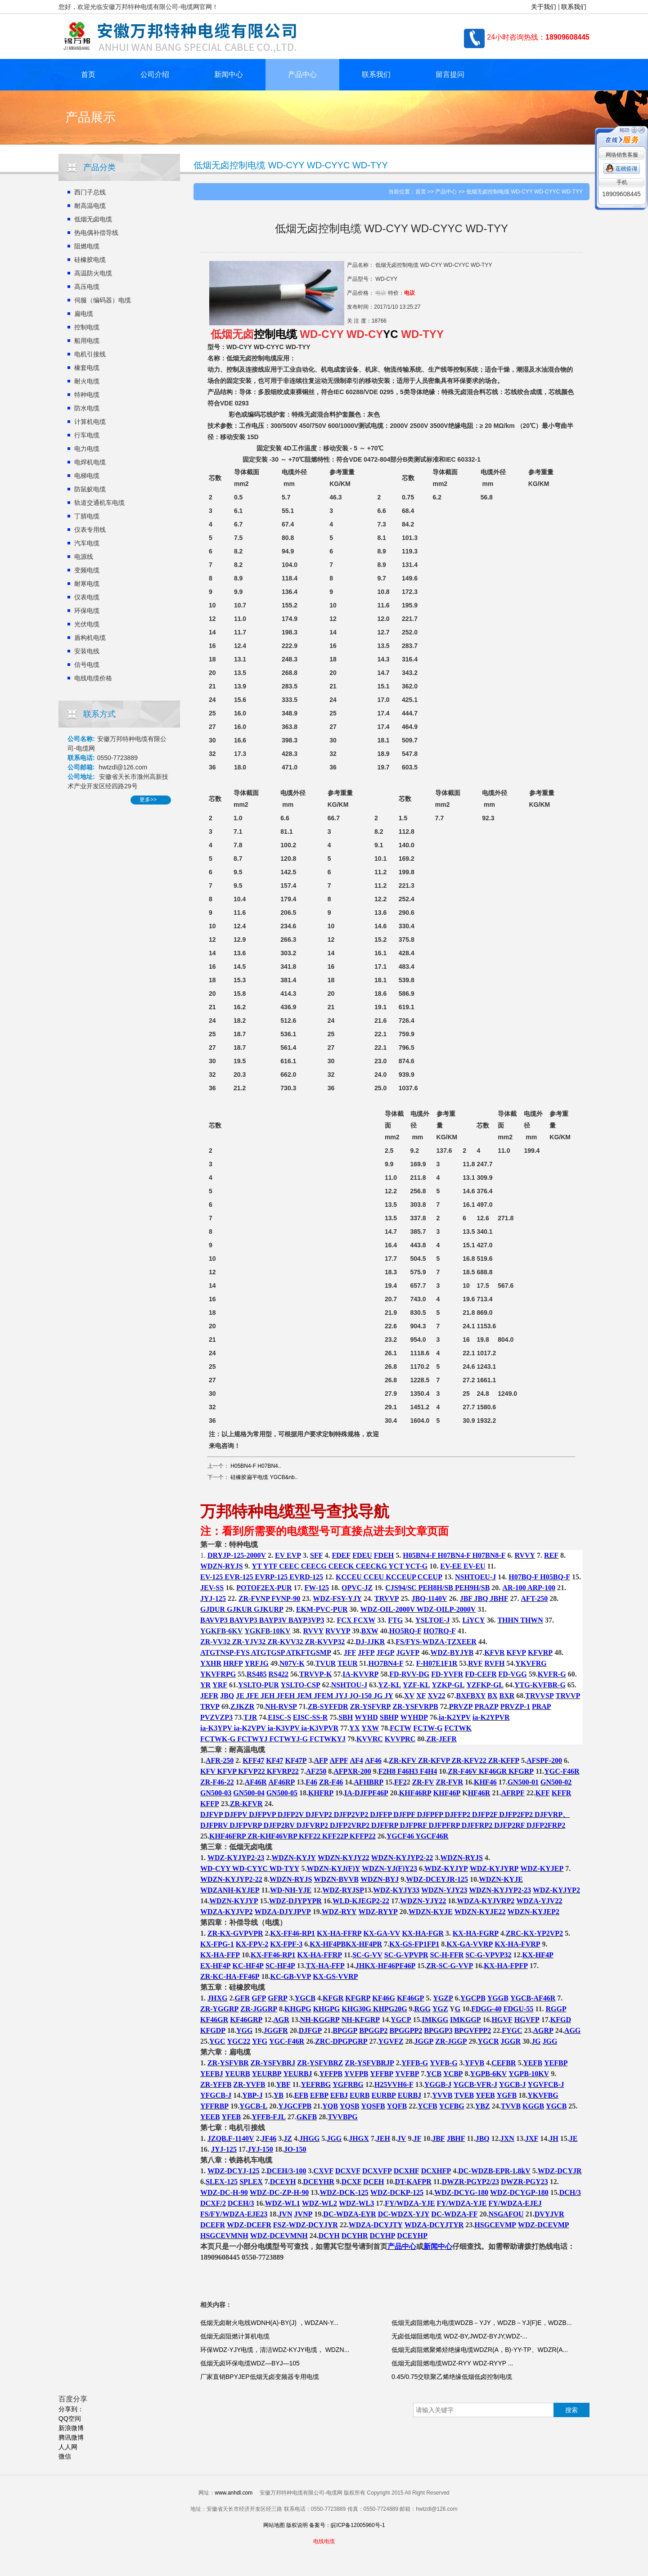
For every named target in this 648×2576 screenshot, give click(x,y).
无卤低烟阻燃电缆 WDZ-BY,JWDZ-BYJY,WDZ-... (459, 2336)
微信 (64, 2456)
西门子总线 (90, 192)
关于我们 (543, 6)
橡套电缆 (86, 367)
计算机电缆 (90, 421)
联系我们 (573, 6)
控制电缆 (86, 327)
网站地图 (274, 2525)
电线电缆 (324, 2541)
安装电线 (86, 651)
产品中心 (302, 74)
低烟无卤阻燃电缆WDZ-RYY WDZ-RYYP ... (452, 2363)
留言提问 (450, 74)
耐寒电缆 (86, 583)
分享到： (71, 2409)
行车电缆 (86, 435)
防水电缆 (86, 408)
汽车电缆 (86, 543)
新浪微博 (71, 2428)
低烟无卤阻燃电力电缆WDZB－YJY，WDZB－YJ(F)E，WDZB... (482, 2322)
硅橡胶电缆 (90, 259)
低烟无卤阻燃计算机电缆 (235, 2336)
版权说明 (297, 2525)
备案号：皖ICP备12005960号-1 (347, 2525)
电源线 (83, 556)
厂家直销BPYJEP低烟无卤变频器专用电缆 (259, 2376)
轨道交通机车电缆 (99, 502)
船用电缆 (86, 340)
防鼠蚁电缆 (90, 489)
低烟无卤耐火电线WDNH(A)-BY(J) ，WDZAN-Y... (269, 2322)
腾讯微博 (71, 2437)
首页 (88, 74)
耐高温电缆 (90, 205)
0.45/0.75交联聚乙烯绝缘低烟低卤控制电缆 (452, 2376)
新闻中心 (228, 74)
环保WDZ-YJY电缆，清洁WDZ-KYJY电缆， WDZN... (274, 2349)
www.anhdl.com (233, 2493)
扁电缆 (83, 313)
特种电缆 (86, 394)
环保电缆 (86, 610)
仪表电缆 (86, 597)
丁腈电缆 (86, 516)
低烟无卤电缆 (93, 219)
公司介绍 (154, 74)
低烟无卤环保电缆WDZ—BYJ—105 (250, 2363)
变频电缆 (86, 570)
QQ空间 (69, 2418)
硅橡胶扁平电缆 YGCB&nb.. (263, 1477)
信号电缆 (86, 664)
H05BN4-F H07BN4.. (255, 1466)
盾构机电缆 (90, 637)
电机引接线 (90, 354)
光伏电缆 (86, 624)
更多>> (148, 799)
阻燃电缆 (86, 246)
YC (390, 334)
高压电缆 (86, 286)
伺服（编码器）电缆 (102, 300)
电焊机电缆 (90, 462)
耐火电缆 (86, 381)
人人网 (67, 2446)
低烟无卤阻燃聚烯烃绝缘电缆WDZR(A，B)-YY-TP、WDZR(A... (480, 2349)
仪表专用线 (90, 529)
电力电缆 (86, 448)
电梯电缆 (86, 475)
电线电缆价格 (93, 678)
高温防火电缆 (93, 273)
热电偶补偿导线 (96, 232)
